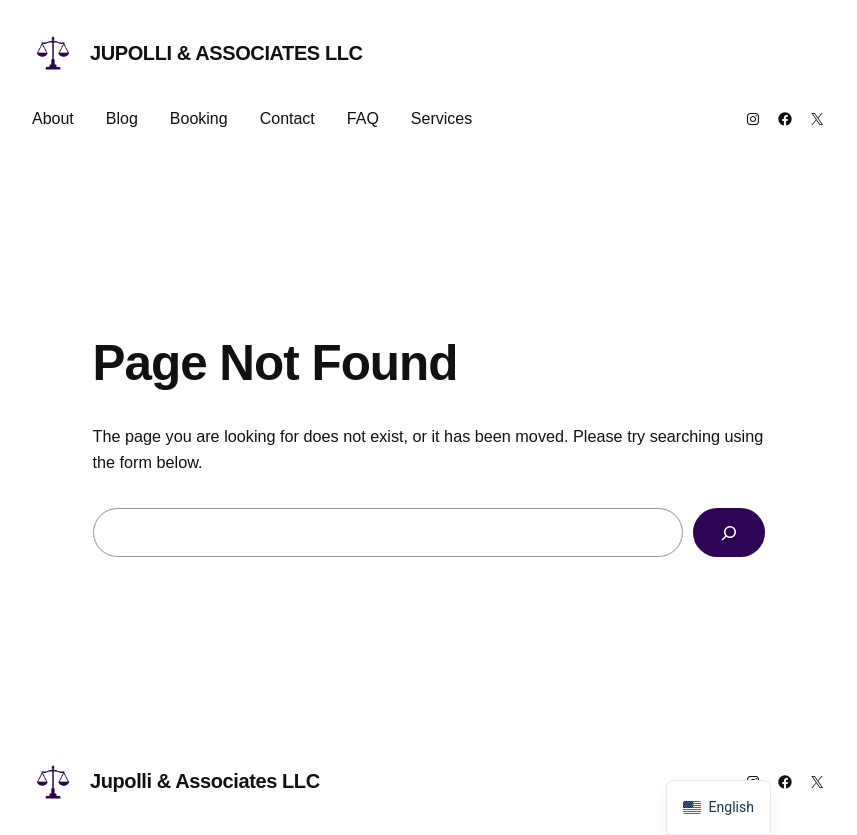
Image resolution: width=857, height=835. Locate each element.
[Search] (728, 533)
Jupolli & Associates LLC (226, 53)
